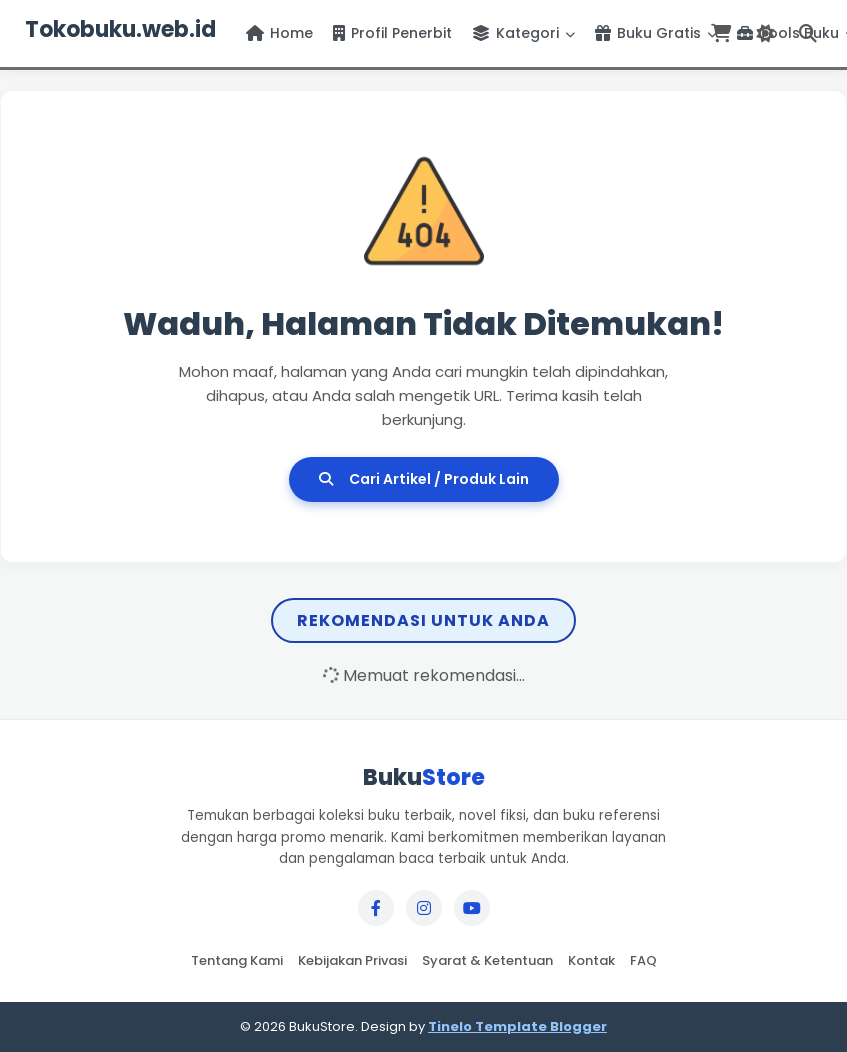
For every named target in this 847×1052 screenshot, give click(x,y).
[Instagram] (424, 908)
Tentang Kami (237, 960)
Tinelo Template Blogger (517, 1026)
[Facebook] (376, 908)
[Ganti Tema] (765, 33)
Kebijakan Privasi (352, 960)
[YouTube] (472, 908)
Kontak (591, 960)
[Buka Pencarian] (808, 33)
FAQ (643, 960)
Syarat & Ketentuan (487, 960)
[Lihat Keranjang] (721, 33)
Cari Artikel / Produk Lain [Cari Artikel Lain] (424, 479)
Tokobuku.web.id (120, 29)
